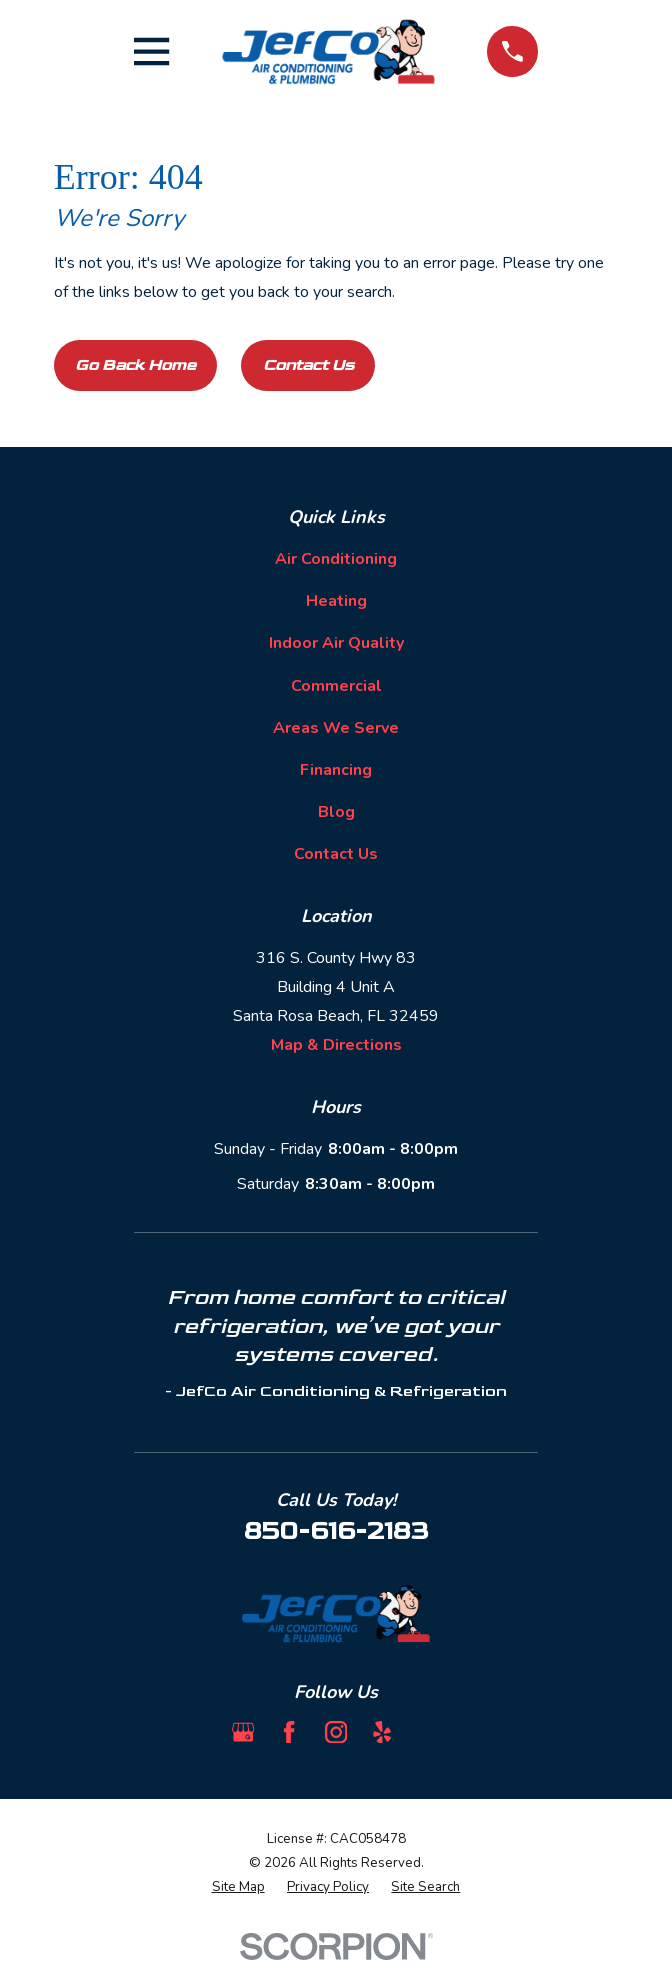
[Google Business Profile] (243, 1732)
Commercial (336, 686)
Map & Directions (336, 1045)
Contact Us (308, 365)
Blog (336, 812)
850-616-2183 (336, 1531)
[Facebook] (289, 1732)
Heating (336, 601)
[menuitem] (238, 1888)
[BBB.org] (429, 1732)
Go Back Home (135, 365)
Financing (336, 770)
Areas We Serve (336, 728)
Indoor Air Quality (336, 643)
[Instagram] (336, 1732)
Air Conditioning (336, 559)
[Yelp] (382, 1732)
